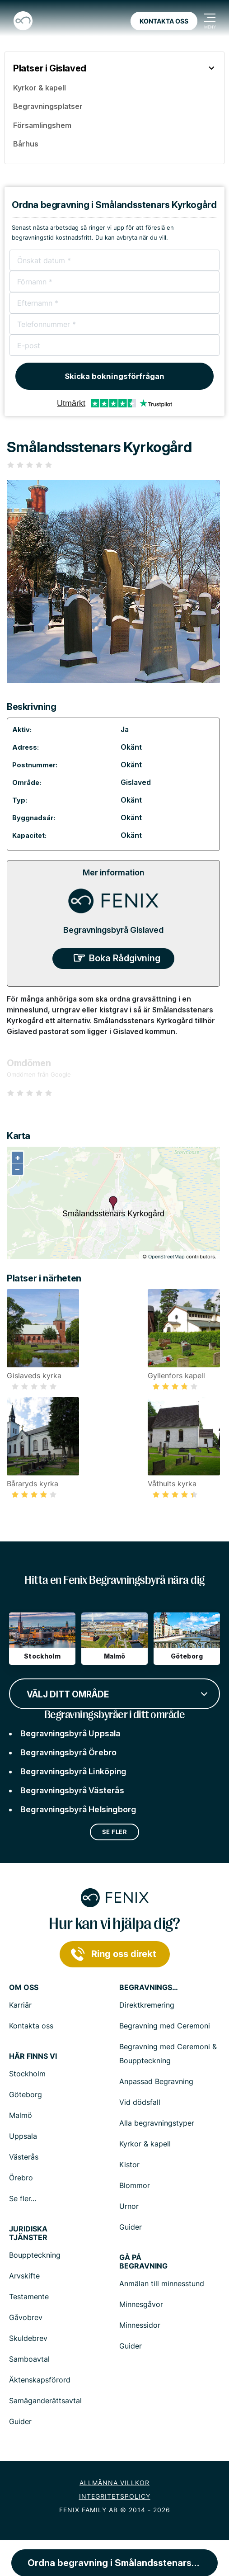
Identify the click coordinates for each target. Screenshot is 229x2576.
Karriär (20, 2004)
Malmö (20, 2115)
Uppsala (23, 2136)
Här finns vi (33, 2056)
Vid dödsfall (139, 2102)
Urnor (129, 2206)
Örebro (21, 2177)
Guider (130, 2226)
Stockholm (27, 2073)
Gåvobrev (25, 2317)
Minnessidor (139, 2325)
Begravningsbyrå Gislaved (113, 930)
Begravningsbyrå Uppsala (70, 1733)
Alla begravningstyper (156, 2122)
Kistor (129, 2164)
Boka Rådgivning (124, 958)
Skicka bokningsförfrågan (114, 376)
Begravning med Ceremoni (164, 2025)
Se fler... (22, 2198)
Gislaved (136, 782)
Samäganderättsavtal (45, 2400)
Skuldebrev (28, 2338)
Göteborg (25, 2094)
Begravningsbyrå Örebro (68, 1752)
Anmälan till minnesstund (161, 2283)
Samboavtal (29, 2358)
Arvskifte (24, 2275)
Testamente (29, 2296)
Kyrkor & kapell (145, 2143)
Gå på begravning (143, 2261)
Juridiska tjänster (28, 2233)
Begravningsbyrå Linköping (73, 1771)
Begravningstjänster (148, 1987)
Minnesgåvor (141, 2304)
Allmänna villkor (114, 2482)
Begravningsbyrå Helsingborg (78, 1809)
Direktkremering (146, 2004)
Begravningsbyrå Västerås (72, 1790)
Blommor (134, 2185)
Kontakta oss (164, 21)
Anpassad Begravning (156, 2081)
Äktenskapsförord (39, 2379)
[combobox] (114, 1692)
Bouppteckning (35, 2254)
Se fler (114, 1831)
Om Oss (23, 1987)
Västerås (23, 2156)
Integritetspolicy (114, 2496)
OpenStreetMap (166, 1256)
